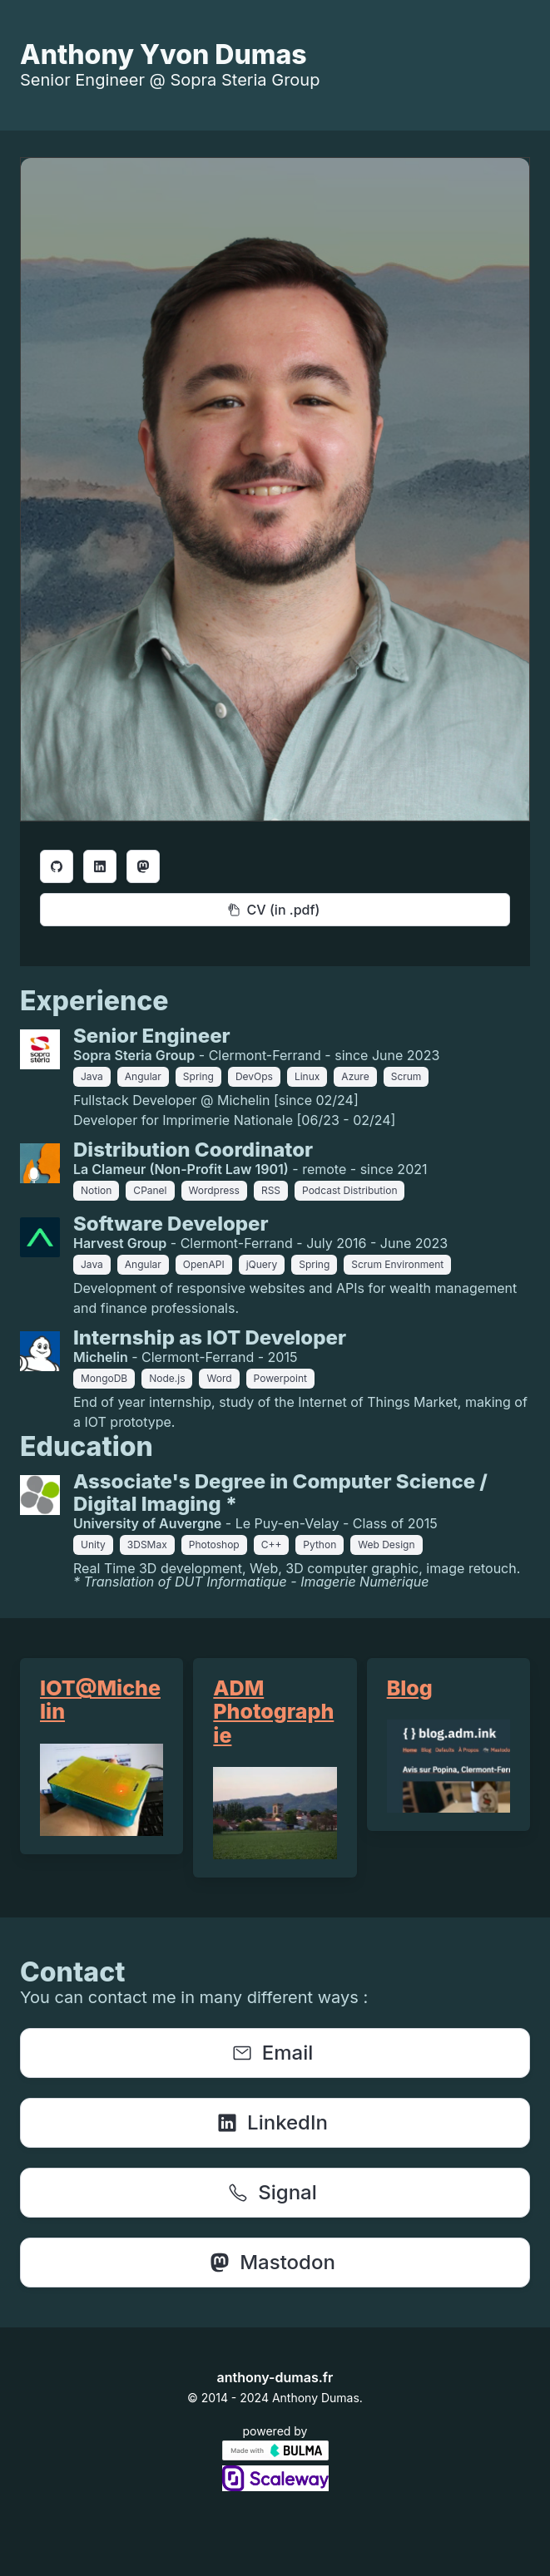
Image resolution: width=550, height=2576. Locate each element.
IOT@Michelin (100, 1699)
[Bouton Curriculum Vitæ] (275, 909)
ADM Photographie (273, 1711)
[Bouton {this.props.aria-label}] (56, 866)
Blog (410, 1687)
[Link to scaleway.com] (275, 2486)
